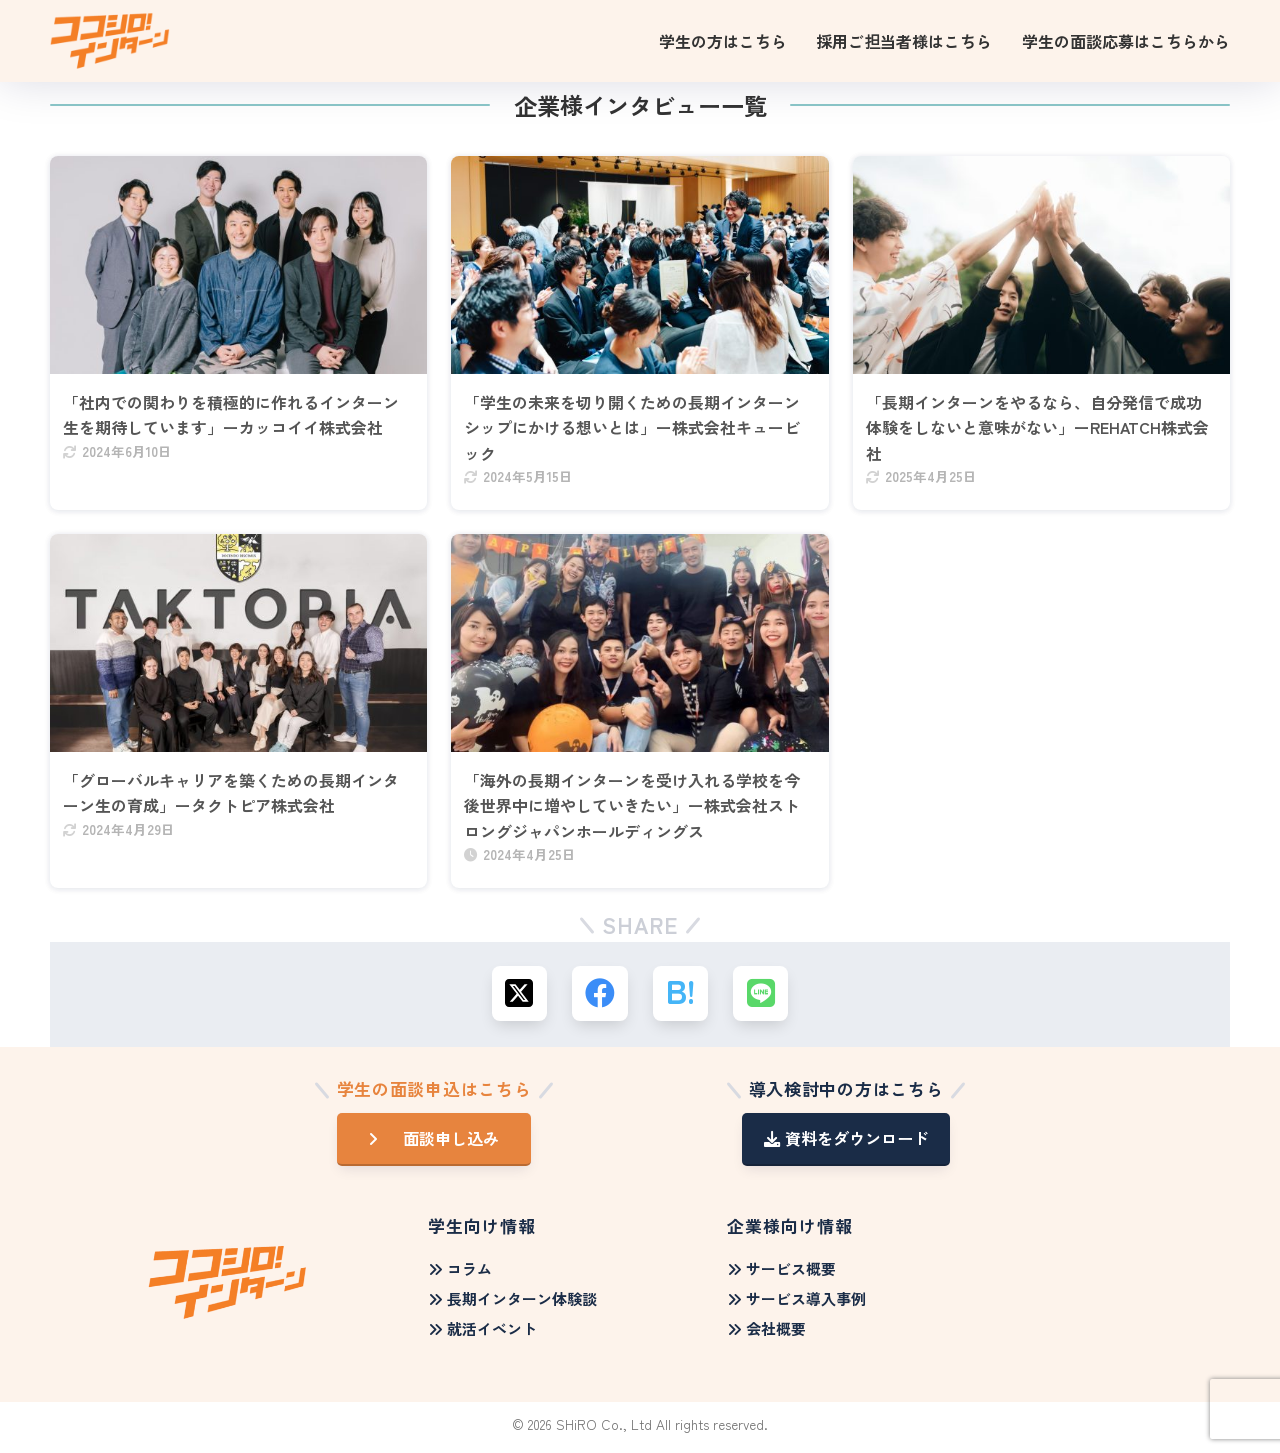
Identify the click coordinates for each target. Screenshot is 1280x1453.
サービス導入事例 (797, 1304)
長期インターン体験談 (513, 1304)
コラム (460, 1274)
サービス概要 (782, 1274)
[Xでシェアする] (520, 998)
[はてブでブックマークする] (680, 998)
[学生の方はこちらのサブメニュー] (730, 41)
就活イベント (483, 1334)
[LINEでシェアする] (760, 998)
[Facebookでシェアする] (600, 998)
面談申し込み (444, 1144)
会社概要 (767, 1334)
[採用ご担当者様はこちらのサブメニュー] (911, 41)
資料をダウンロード (846, 1144)
